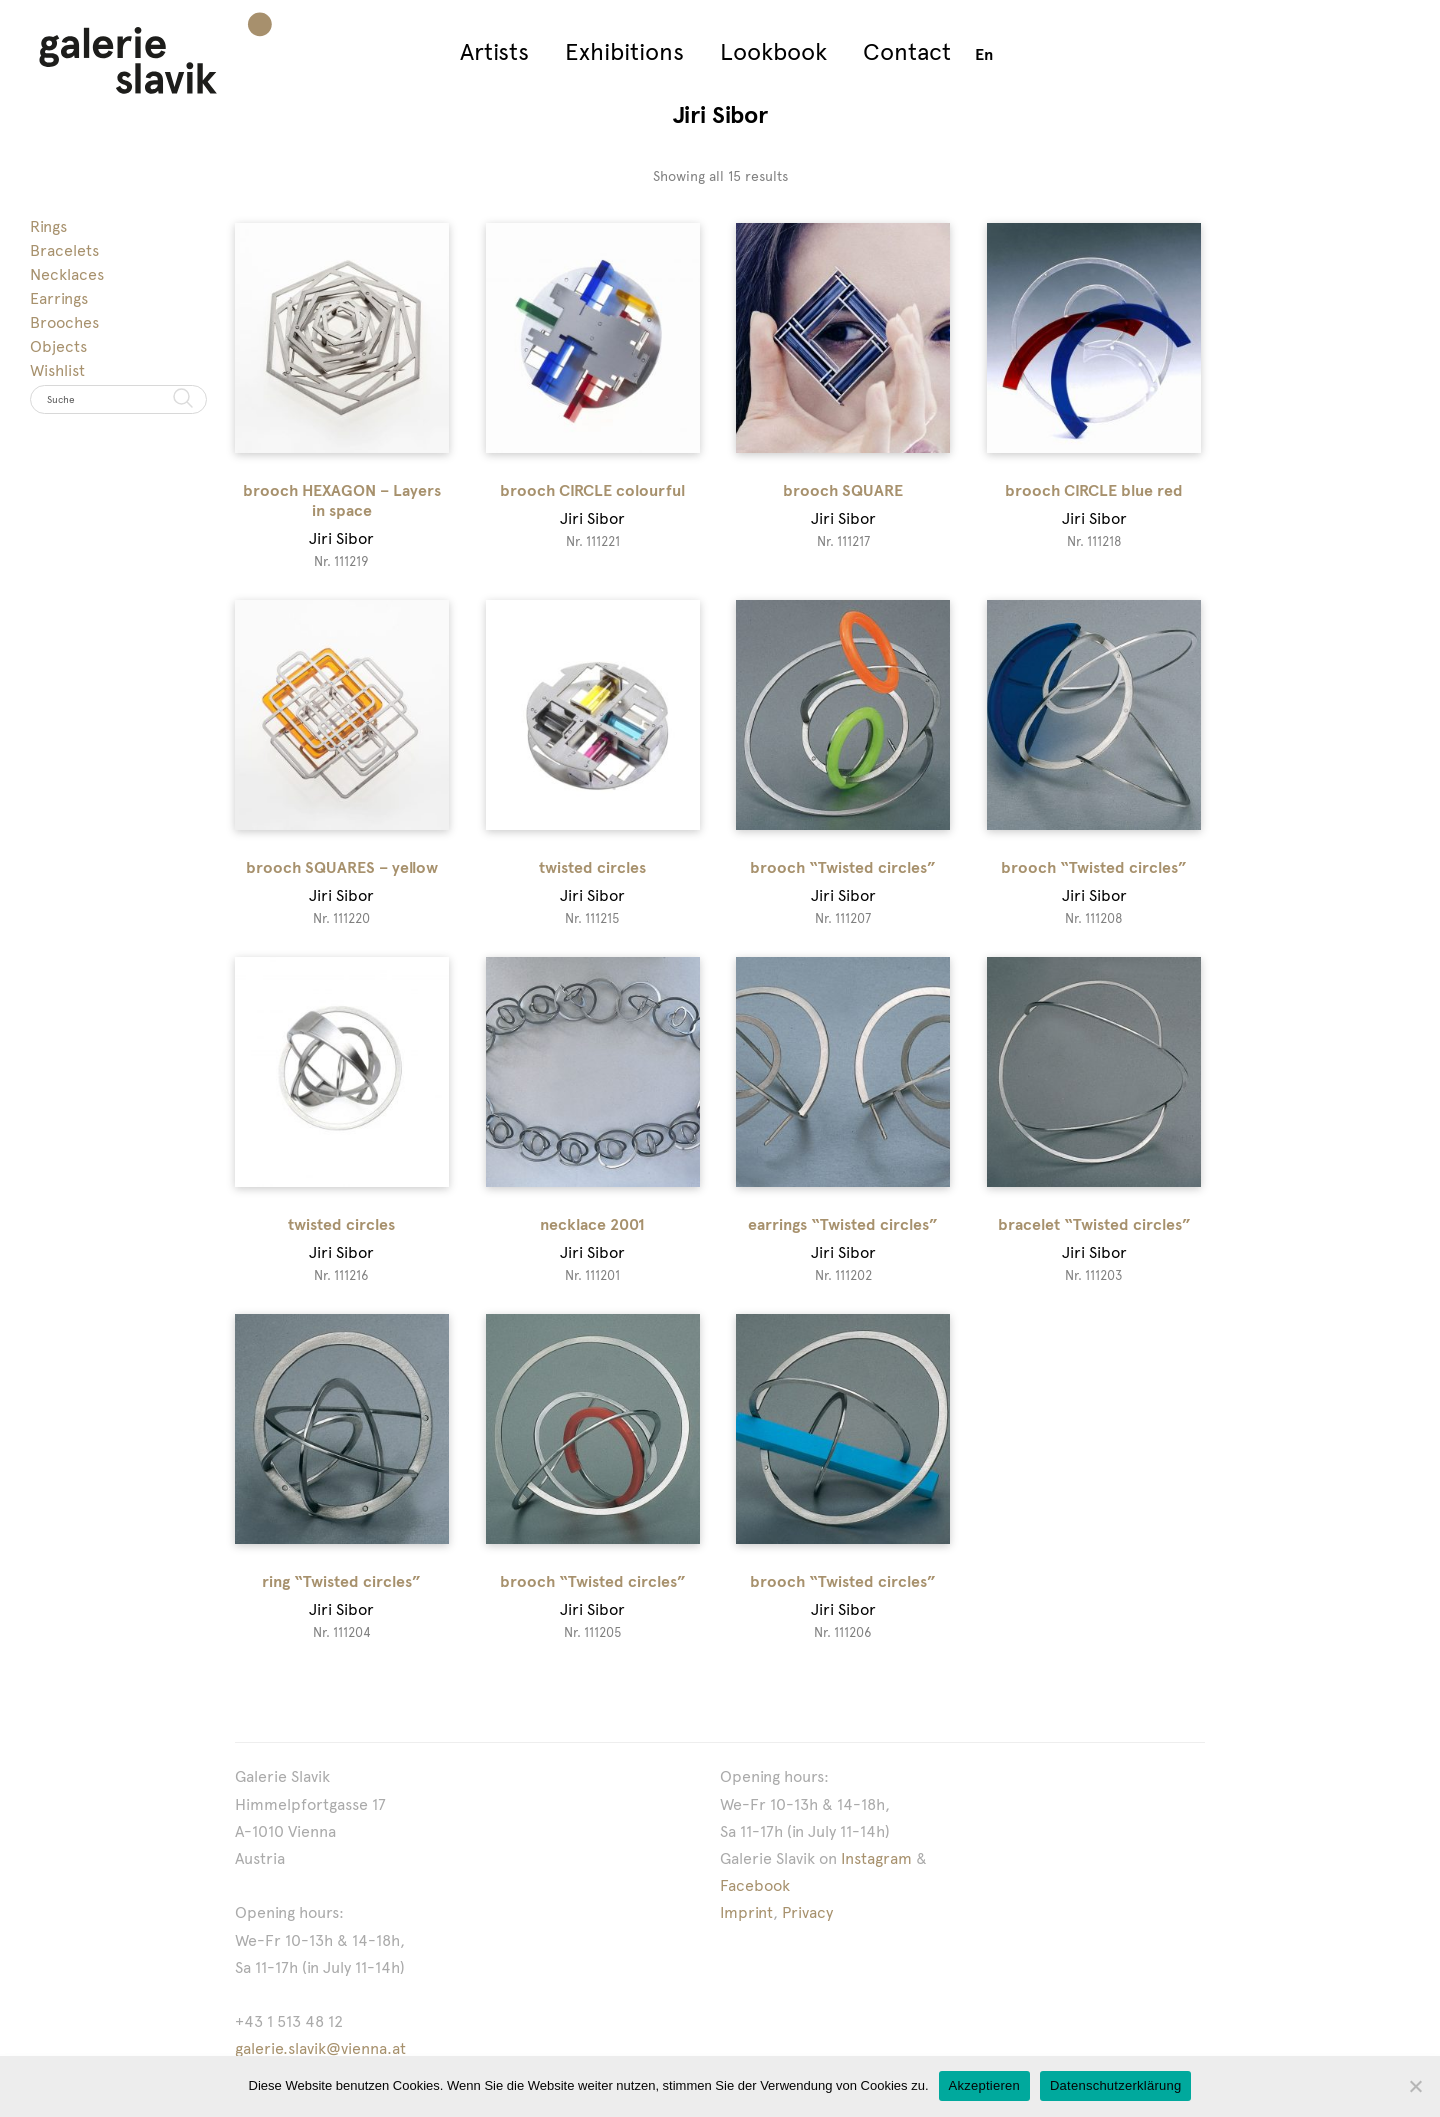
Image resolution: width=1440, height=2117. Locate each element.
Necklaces (67, 274)
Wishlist (57, 370)
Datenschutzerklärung (1115, 2085)
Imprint (746, 1912)
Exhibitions (624, 51)
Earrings (59, 298)
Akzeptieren (984, 2085)
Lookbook (773, 51)
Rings (48, 226)
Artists (494, 51)
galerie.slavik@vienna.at (320, 2048)
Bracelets (64, 250)
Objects (58, 346)
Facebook (755, 1885)
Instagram (876, 1858)
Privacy (807, 1912)
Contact (907, 51)
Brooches (64, 322)
